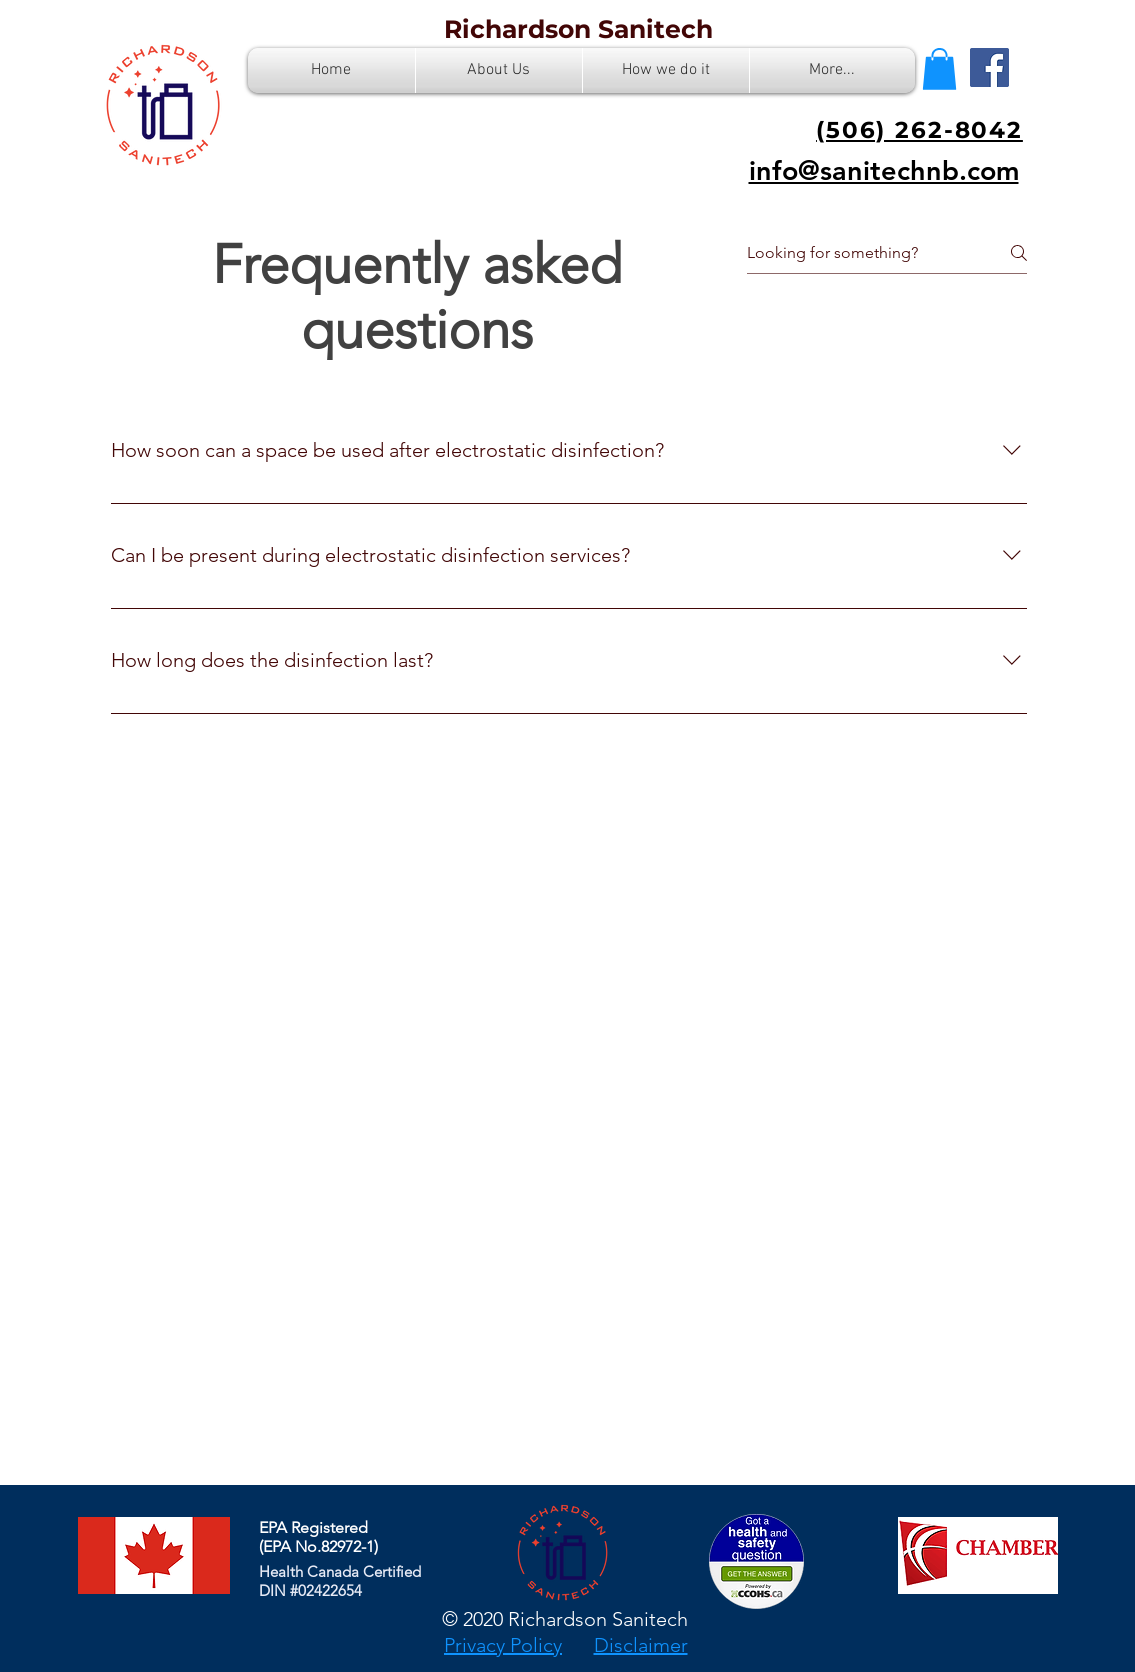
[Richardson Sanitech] (578, 29)
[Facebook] (989, 67)
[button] (939, 69)
